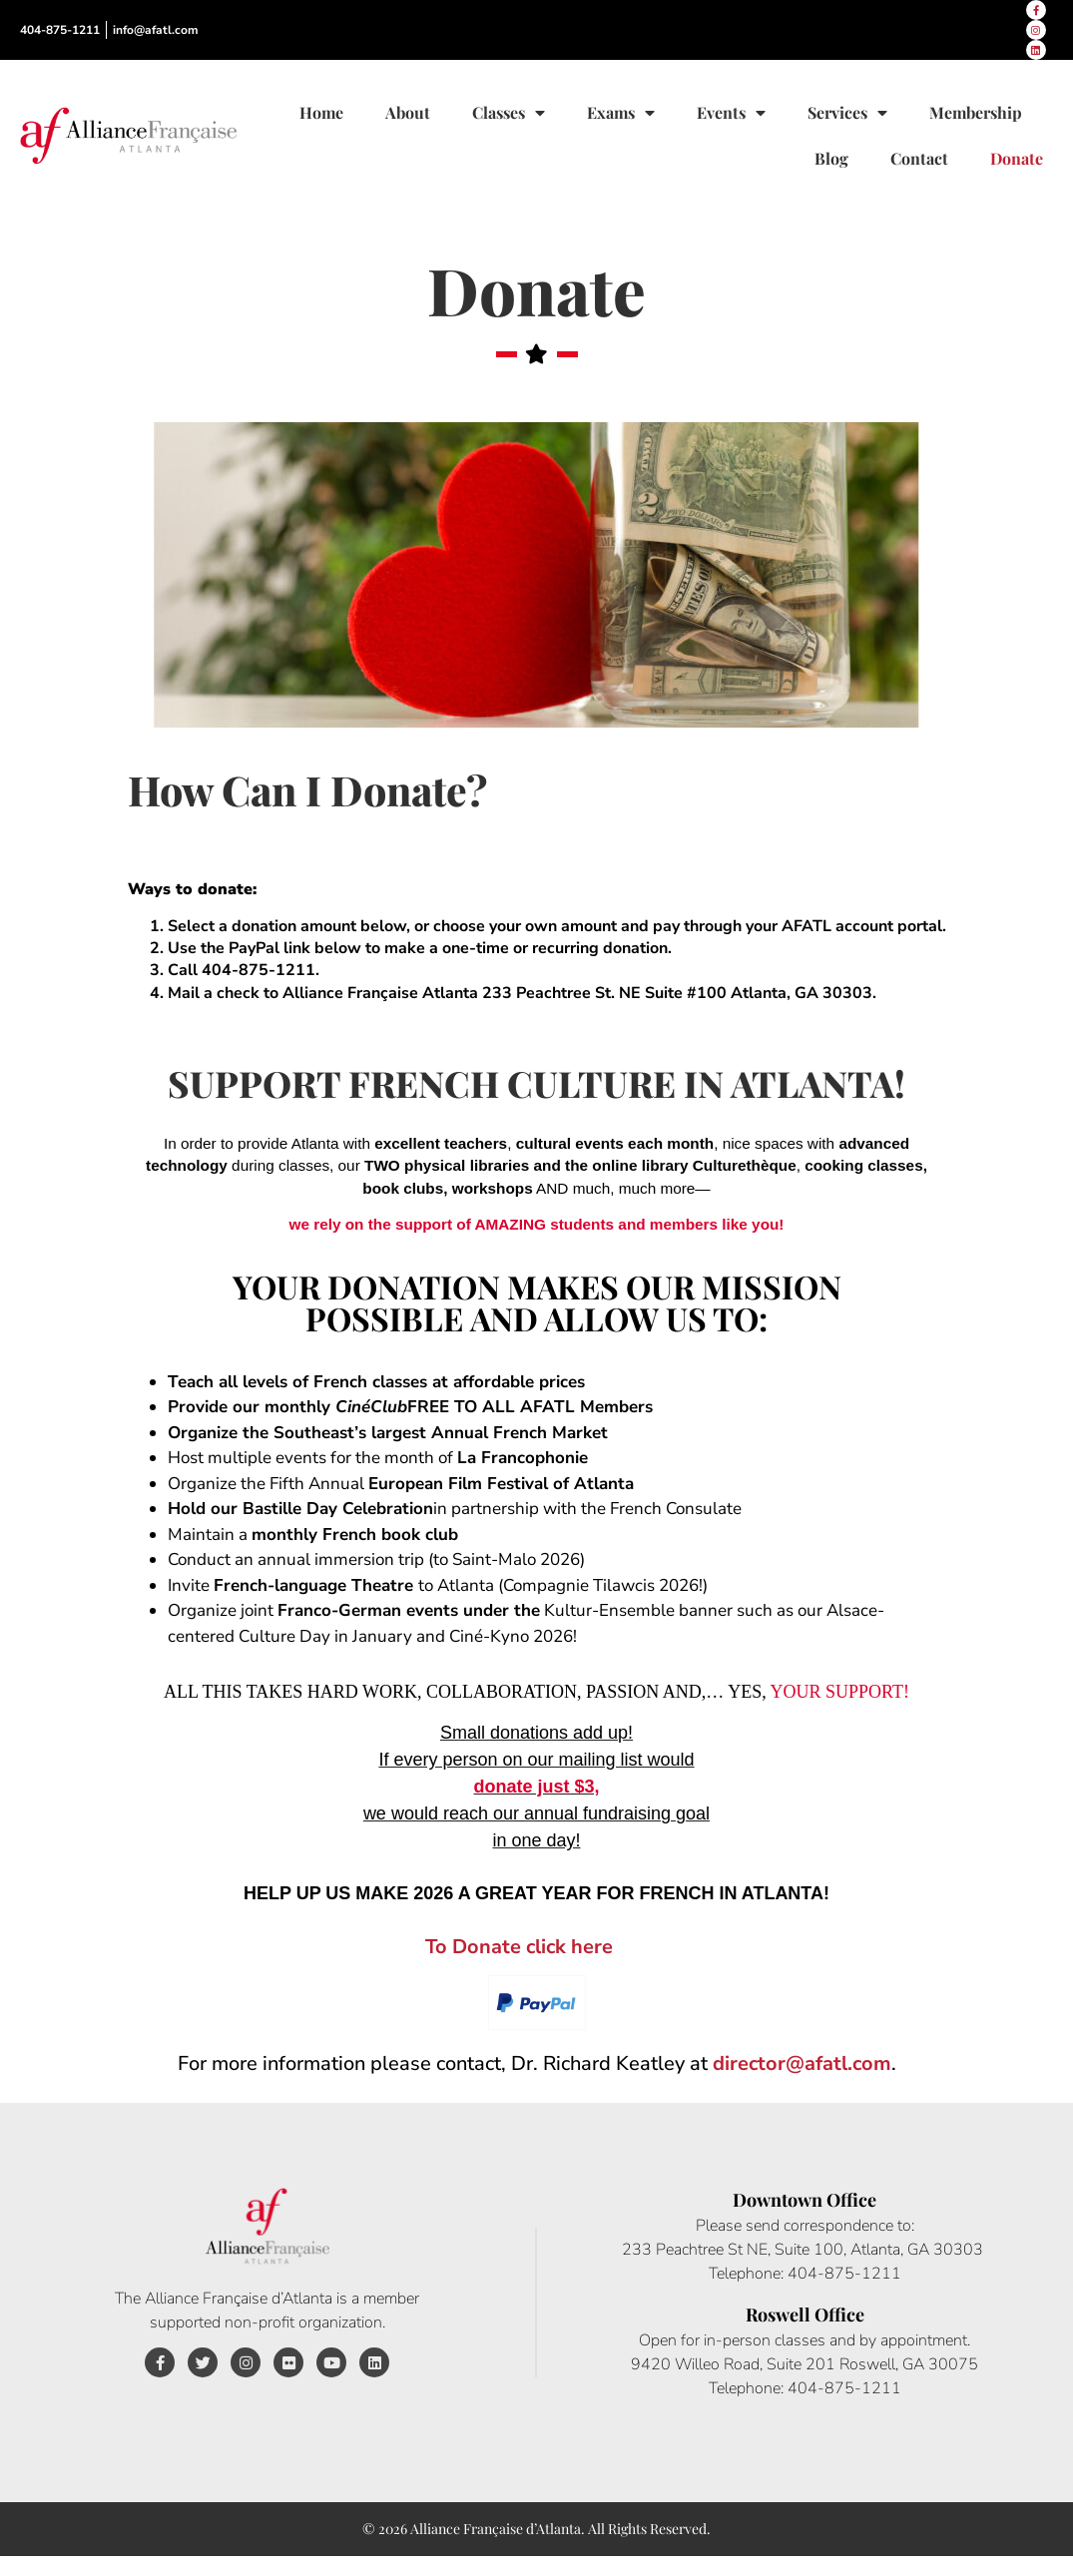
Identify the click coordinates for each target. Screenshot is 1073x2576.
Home (321, 112)
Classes (508, 113)
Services (847, 113)
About (407, 112)
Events (731, 113)
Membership (975, 112)
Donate (1016, 158)
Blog (831, 158)
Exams (621, 113)
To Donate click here (519, 1946)
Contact (919, 158)
